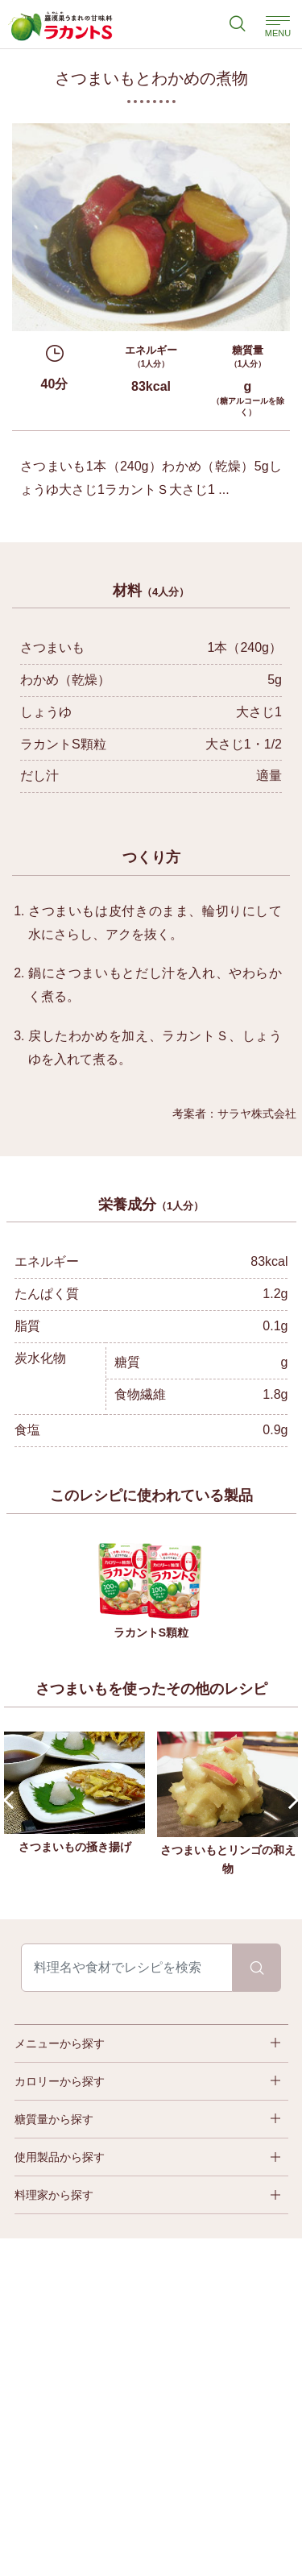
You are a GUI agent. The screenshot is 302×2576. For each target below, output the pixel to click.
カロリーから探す (59, 2081)
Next (290, 1800)
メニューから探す (59, 2043)
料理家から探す (53, 2194)
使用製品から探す (59, 2157)
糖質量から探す (53, 2119)
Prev (12, 1800)
